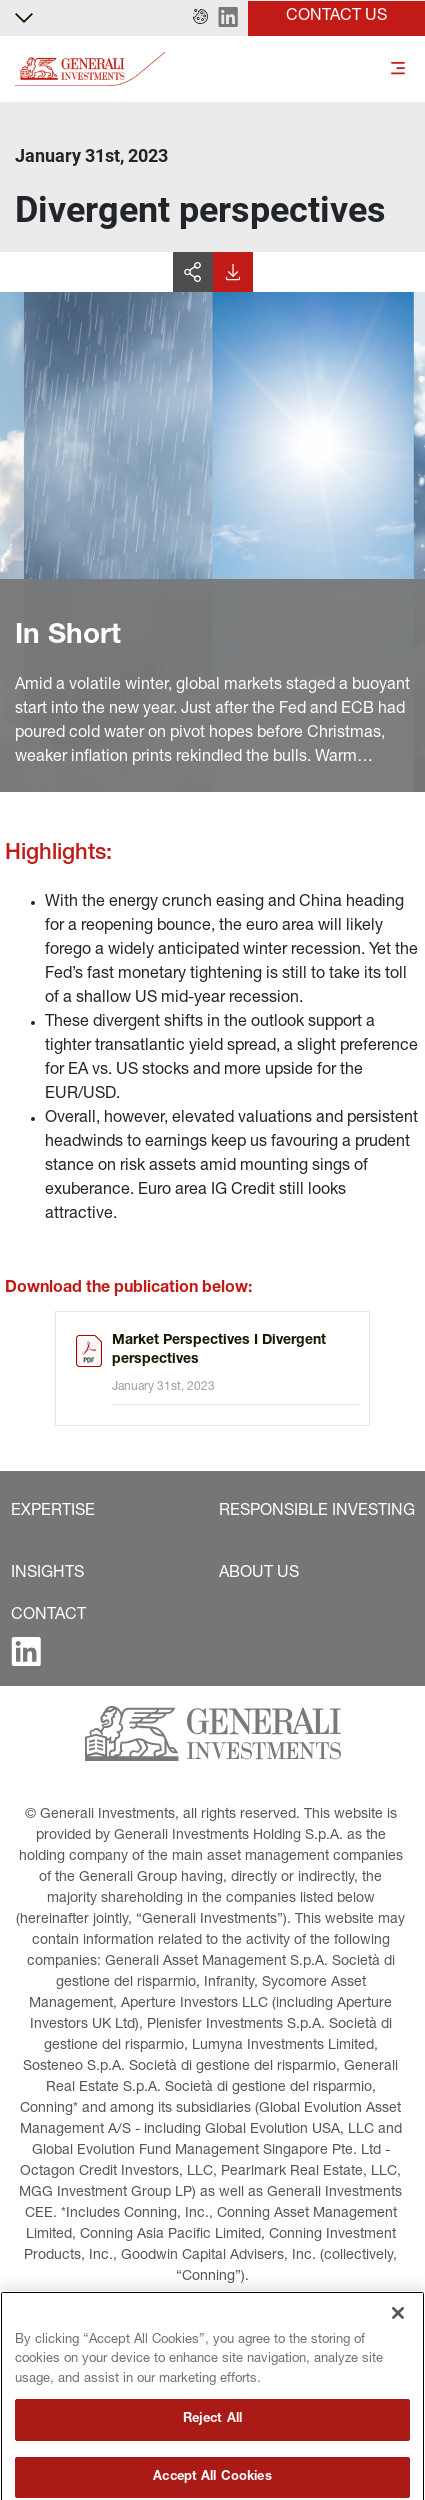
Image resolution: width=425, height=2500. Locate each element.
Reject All (212, 2467)
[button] (200, 18)
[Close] (398, 2360)
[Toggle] (398, 69)
